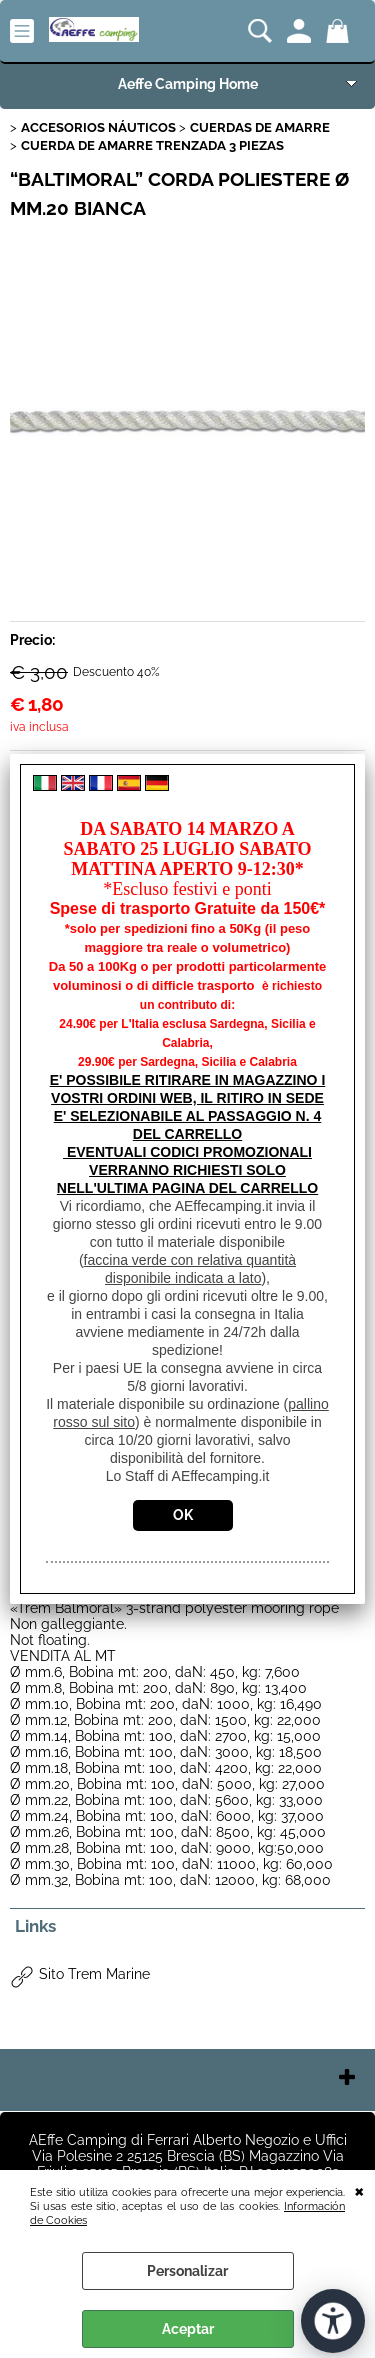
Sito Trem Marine (94, 1974)
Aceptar (188, 2329)
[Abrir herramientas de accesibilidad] (333, 2321)
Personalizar (187, 2271)
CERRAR (359, 2190)
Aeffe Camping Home (188, 84)
